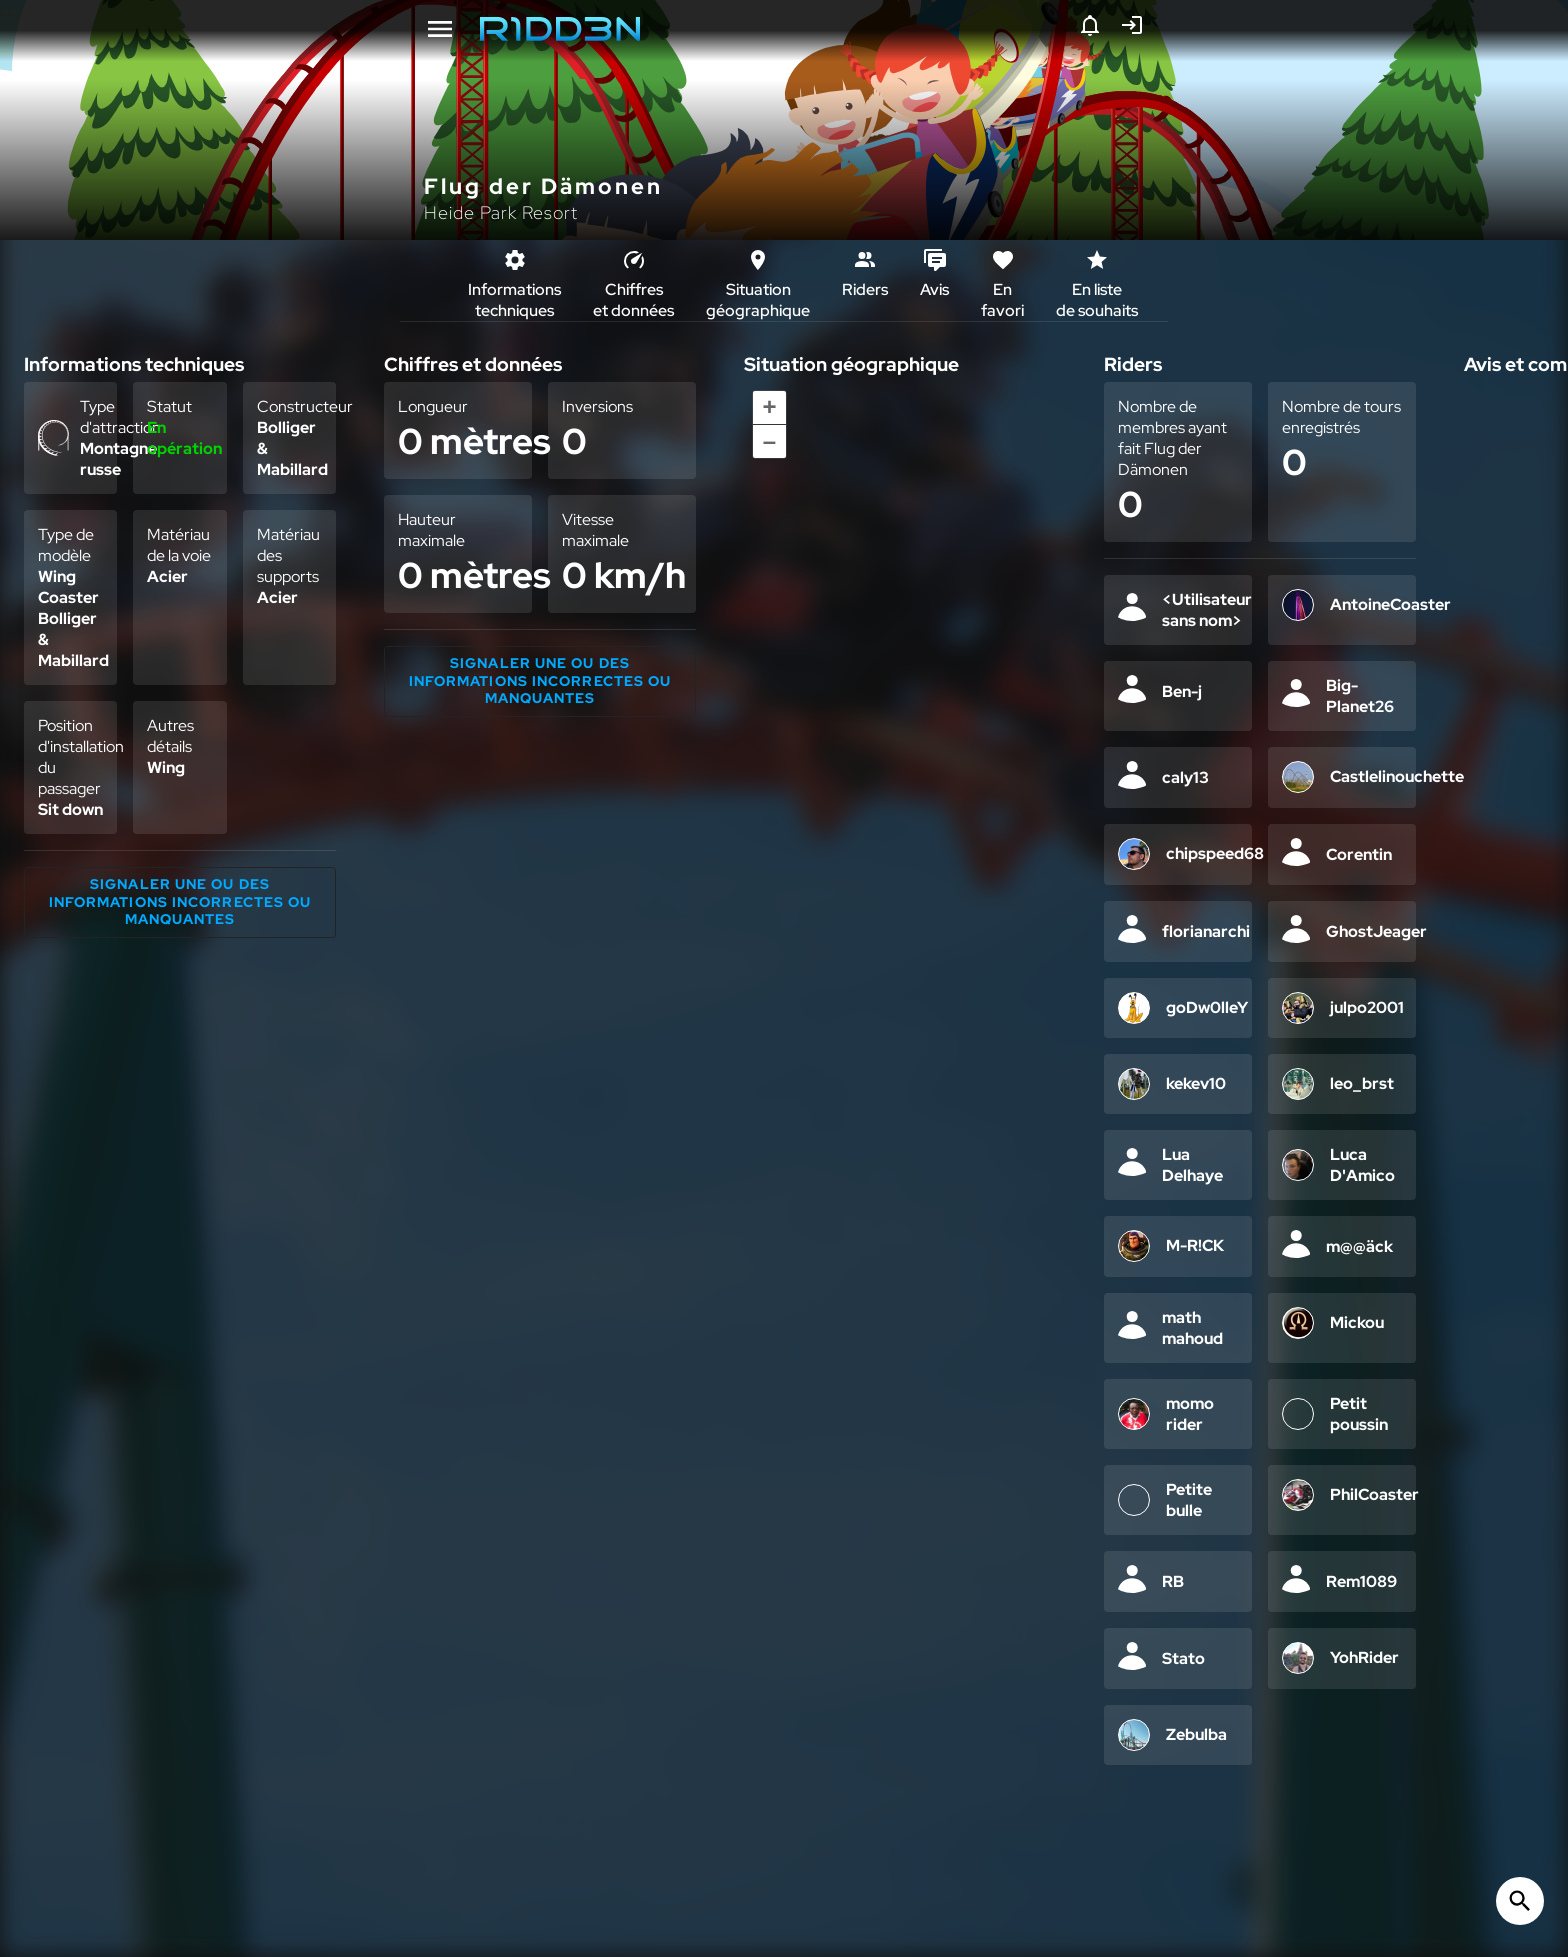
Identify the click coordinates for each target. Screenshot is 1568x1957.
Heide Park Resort (501, 212)
